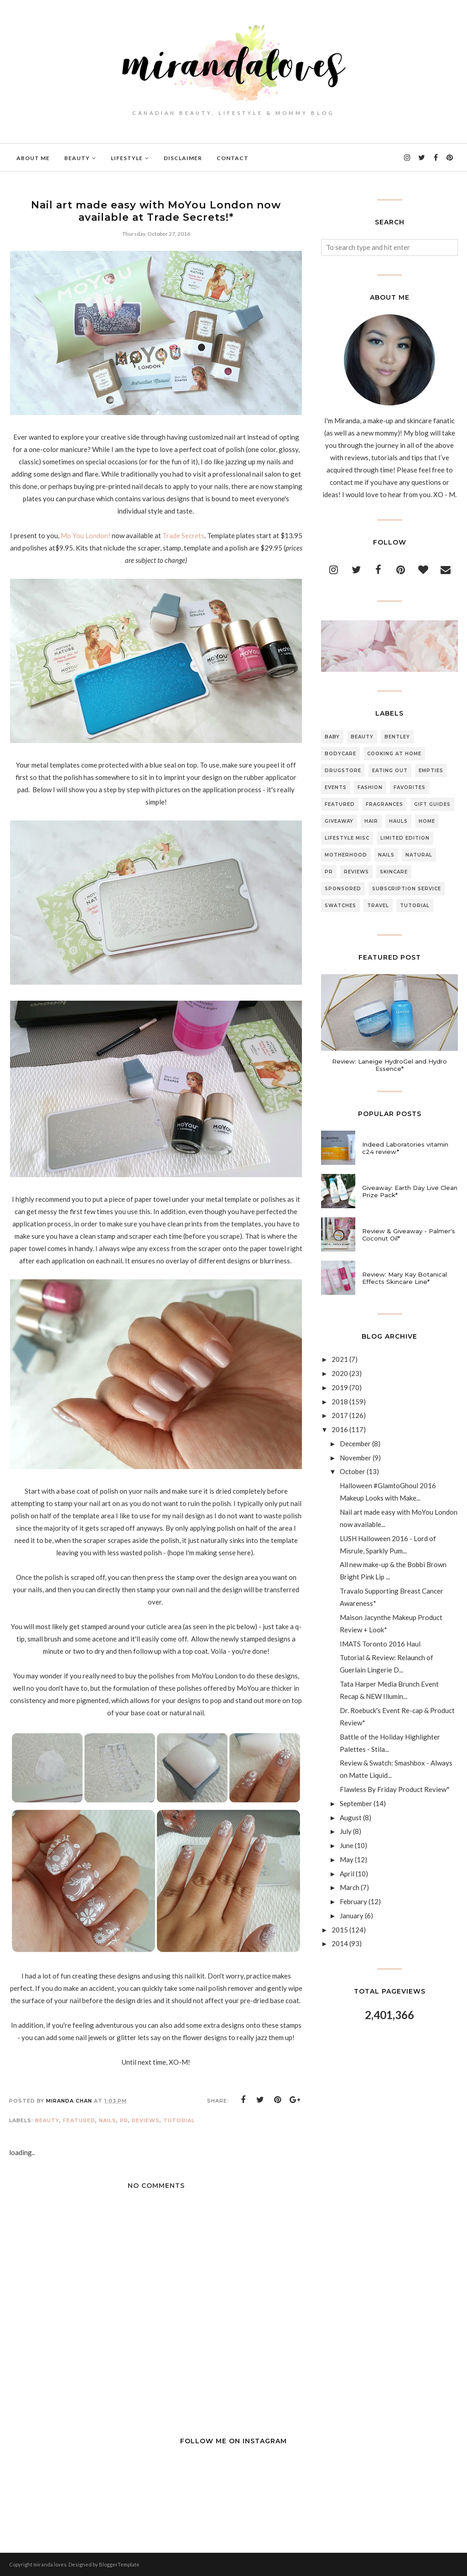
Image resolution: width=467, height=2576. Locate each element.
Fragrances (384, 804)
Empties (431, 771)
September (356, 1803)
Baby (332, 737)
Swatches (340, 906)
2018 (340, 1401)
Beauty (47, 2120)
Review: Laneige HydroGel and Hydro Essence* (389, 1065)
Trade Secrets (183, 535)
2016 (340, 1429)
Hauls (398, 821)
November (355, 1458)
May (346, 1859)
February (353, 1901)
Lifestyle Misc (347, 838)
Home (427, 821)
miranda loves (50, 2564)
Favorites (409, 787)
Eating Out (390, 771)
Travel (378, 906)
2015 (340, 1930)
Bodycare (340, 754)
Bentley (397, 737)
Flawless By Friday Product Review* (395, 1789)
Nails (107, 2120)
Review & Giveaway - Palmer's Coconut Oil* (408, 1234)
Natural (418, 855)
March (349, 1887)
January (351, 1915)
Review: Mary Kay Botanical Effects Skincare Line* (404, 1278)
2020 (340, 1373)
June (346, 1845)
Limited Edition (405, 838)
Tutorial (179, 2120)
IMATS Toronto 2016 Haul (380, 1644)
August (351, 1817)
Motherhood (346, 855)
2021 (340, 1359)
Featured (79, 2120)
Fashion (370, 787)
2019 (340, 1387)
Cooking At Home (394, 754)
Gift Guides (432, 804)
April (347, 1874)
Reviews (146, 2120)
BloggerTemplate (119, 2564)
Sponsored (343, 889)
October (352, 1471)
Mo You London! (85, 535)
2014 (340, 1943)
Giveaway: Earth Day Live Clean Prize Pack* (409, 1191)
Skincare (394, 872)
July (346, 1831)
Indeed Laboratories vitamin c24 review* (405, 1148)
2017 (340, 1415)
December (355, 1443)
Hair (371, 821)
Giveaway (339, 821)
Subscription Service (406, 889)
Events (336, 787)
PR (124, 2120)
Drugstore (343, 771)
